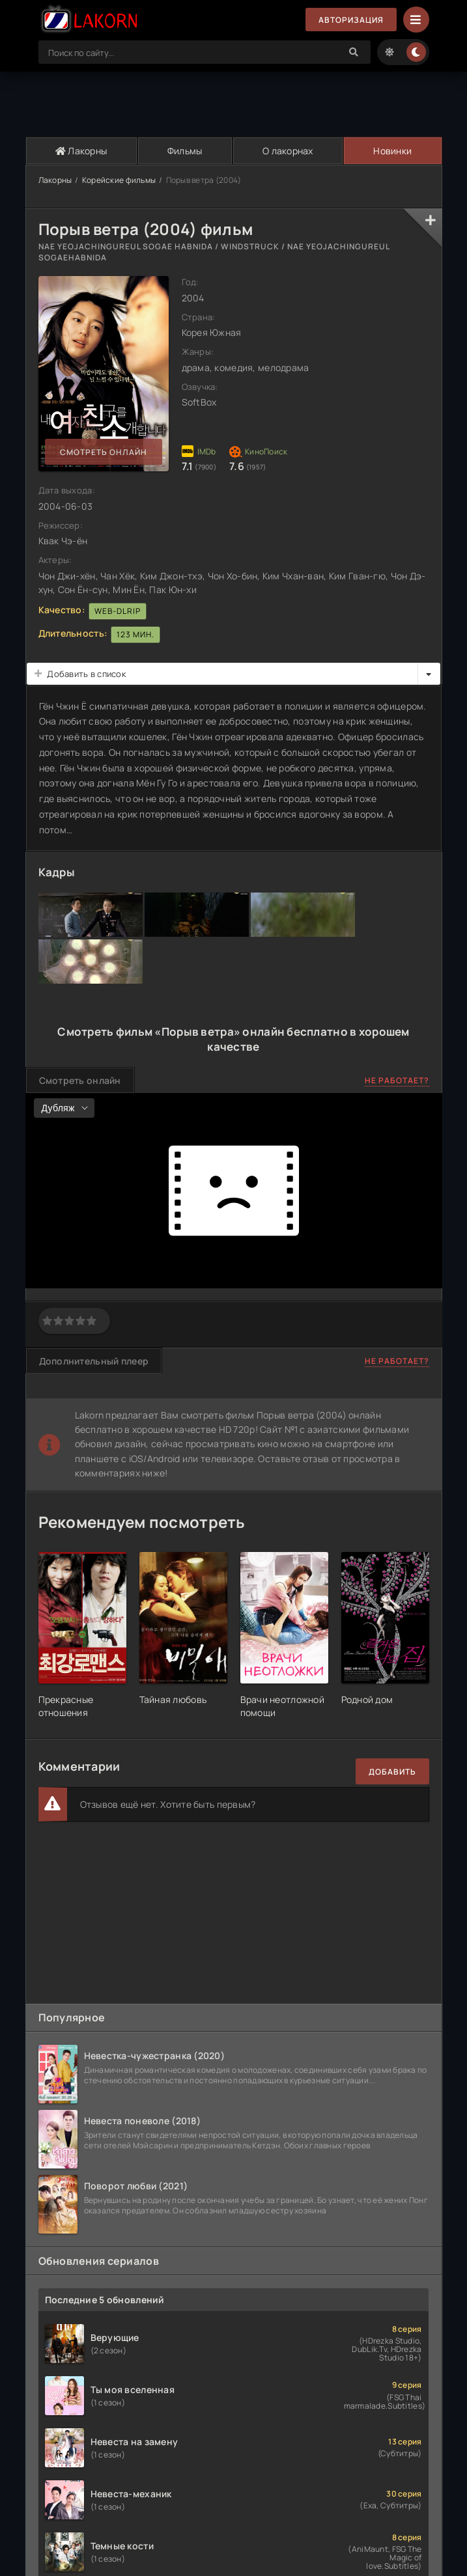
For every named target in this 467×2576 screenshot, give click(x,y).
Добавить (392, 1771)
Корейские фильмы (119, 180)
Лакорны (81, 151)
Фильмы (185, 151)
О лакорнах (287, 151)
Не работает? (397, 1080)
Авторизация (351, 19)
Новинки (392, 151)
